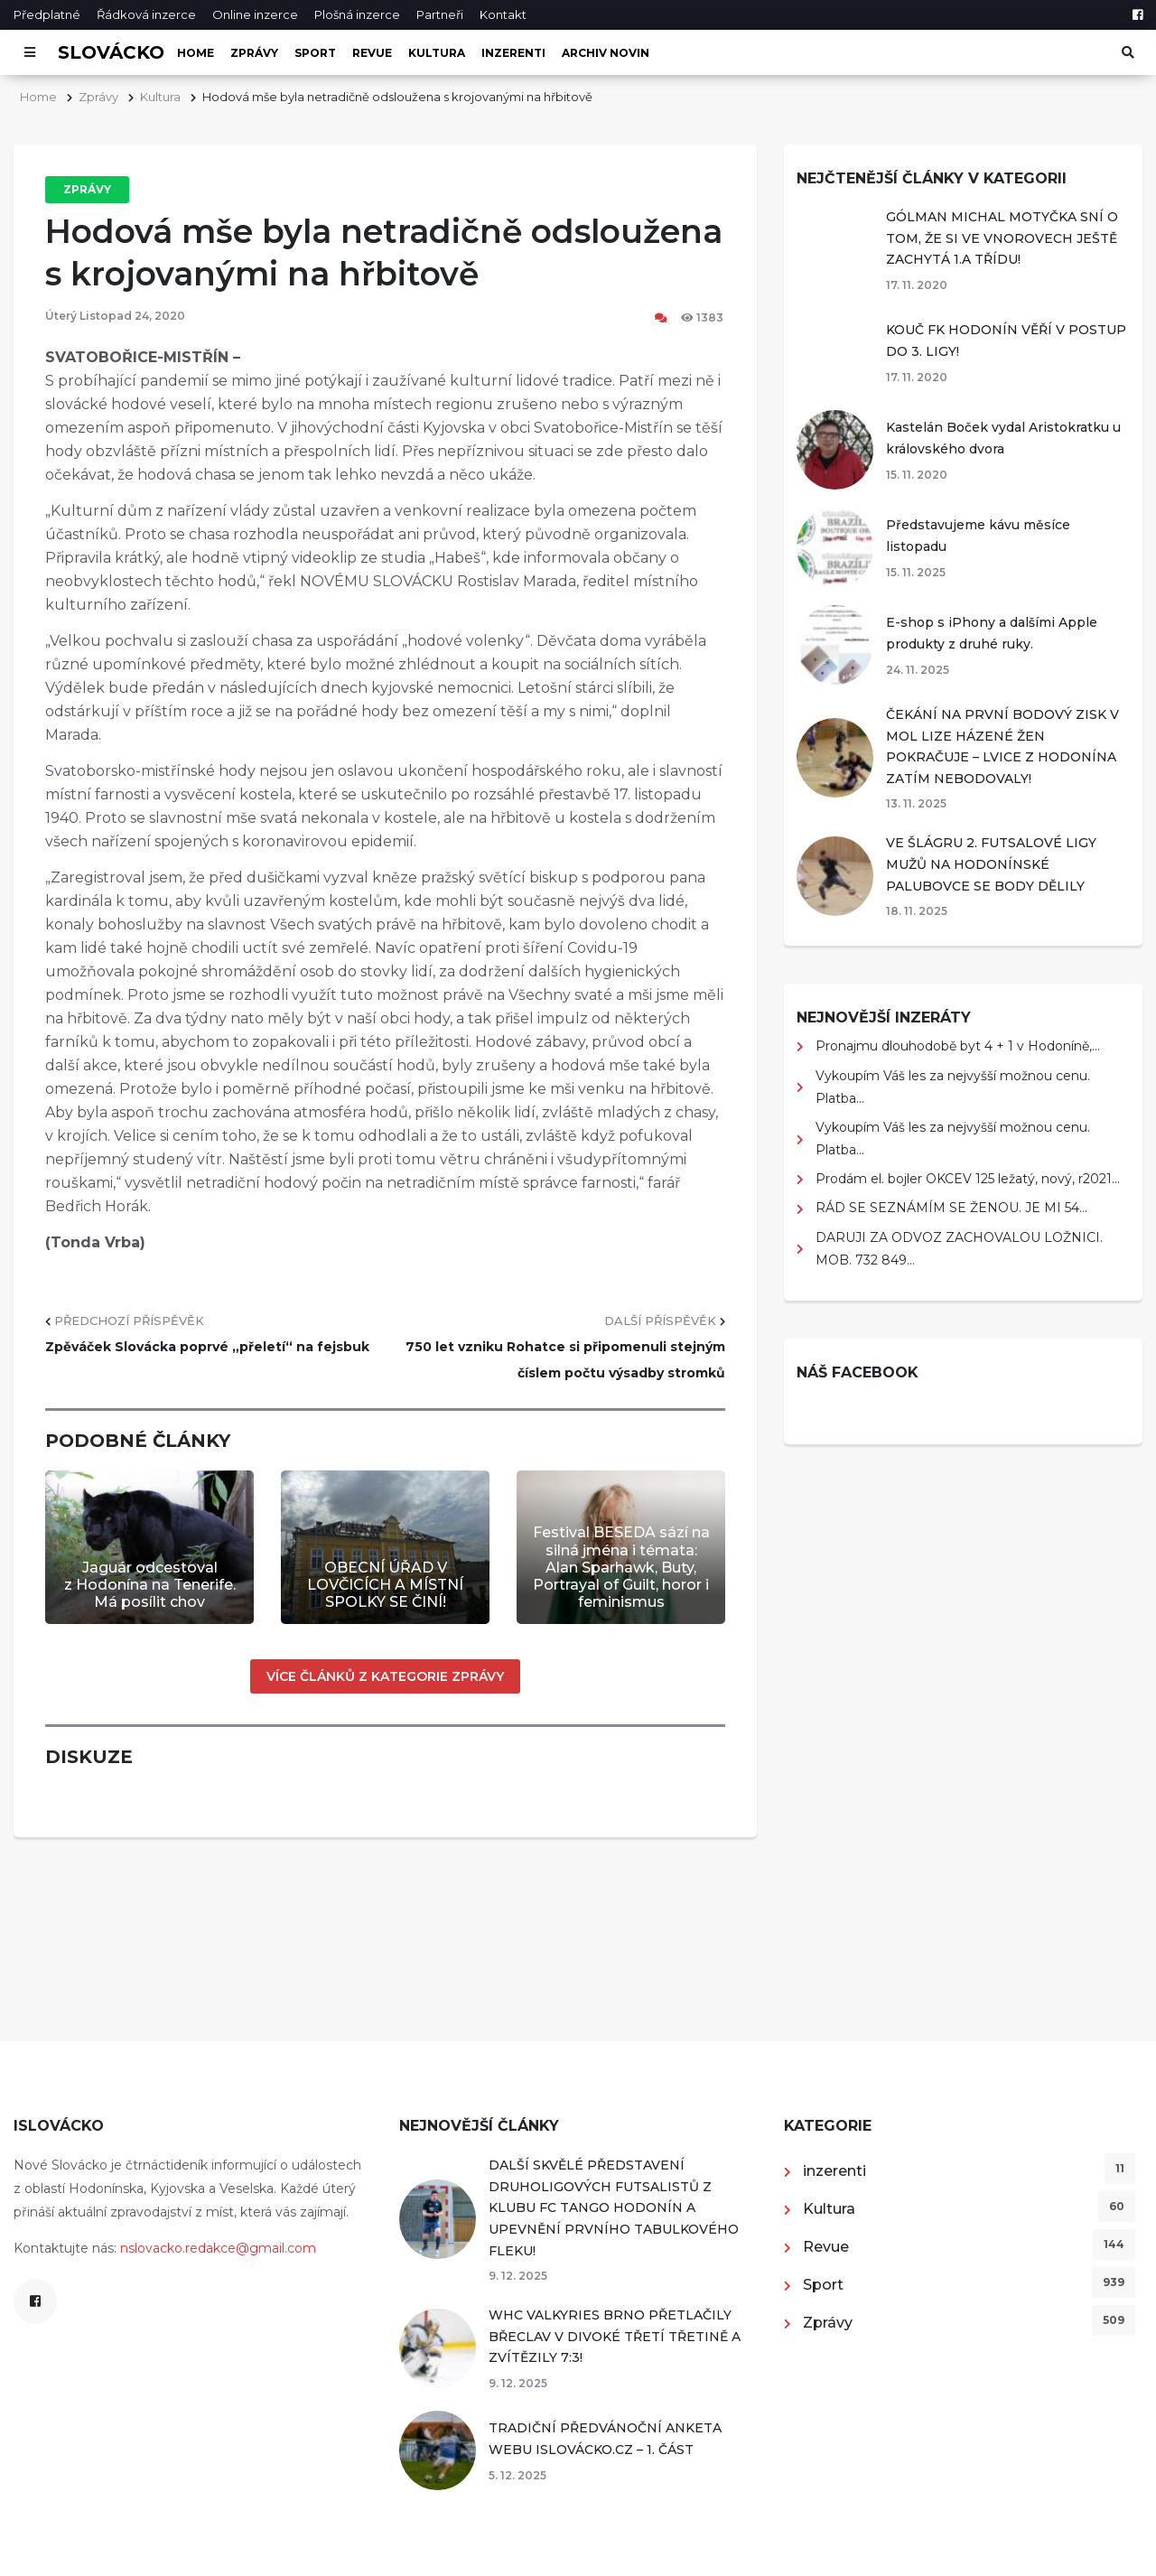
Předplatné (47, 14)
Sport (315, 53)
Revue (372, 53)
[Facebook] (1137, 14)
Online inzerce (255, 14)
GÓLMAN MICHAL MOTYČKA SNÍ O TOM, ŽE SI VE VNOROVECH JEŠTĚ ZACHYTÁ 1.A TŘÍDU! (1002, 238)
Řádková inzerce (146, 14)
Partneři (439, 14)
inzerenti (513, 53)
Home (195, 53)
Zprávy (254, 53)
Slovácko (111, 52)
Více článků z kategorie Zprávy (385, 1676)
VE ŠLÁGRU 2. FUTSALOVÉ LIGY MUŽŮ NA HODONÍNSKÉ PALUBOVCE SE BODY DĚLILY (991, 864)
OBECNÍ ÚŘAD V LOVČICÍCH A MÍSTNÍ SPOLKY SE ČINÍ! (385, 1584)
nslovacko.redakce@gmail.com (218, 2248)
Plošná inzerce (357, 14)
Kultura (436, 53)
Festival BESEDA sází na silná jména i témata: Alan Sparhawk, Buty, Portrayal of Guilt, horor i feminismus (621, 1567)
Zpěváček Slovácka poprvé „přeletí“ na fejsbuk (207, 1347)
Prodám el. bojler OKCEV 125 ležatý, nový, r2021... (968, 1179)
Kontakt (503, 14)
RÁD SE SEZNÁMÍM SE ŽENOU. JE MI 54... (951, 1207)
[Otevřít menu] (29, 52)
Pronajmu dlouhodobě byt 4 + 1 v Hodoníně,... (958, 1046)
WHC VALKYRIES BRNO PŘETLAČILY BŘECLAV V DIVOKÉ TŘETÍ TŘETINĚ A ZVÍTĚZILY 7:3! (615, 2336)
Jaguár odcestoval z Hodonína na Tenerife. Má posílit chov (150, 1584)
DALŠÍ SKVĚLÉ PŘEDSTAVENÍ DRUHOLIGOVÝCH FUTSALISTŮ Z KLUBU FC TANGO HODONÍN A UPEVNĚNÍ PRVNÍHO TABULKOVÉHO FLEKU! (614, 2207)
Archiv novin (605, 53)
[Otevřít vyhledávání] (1126, 52)
